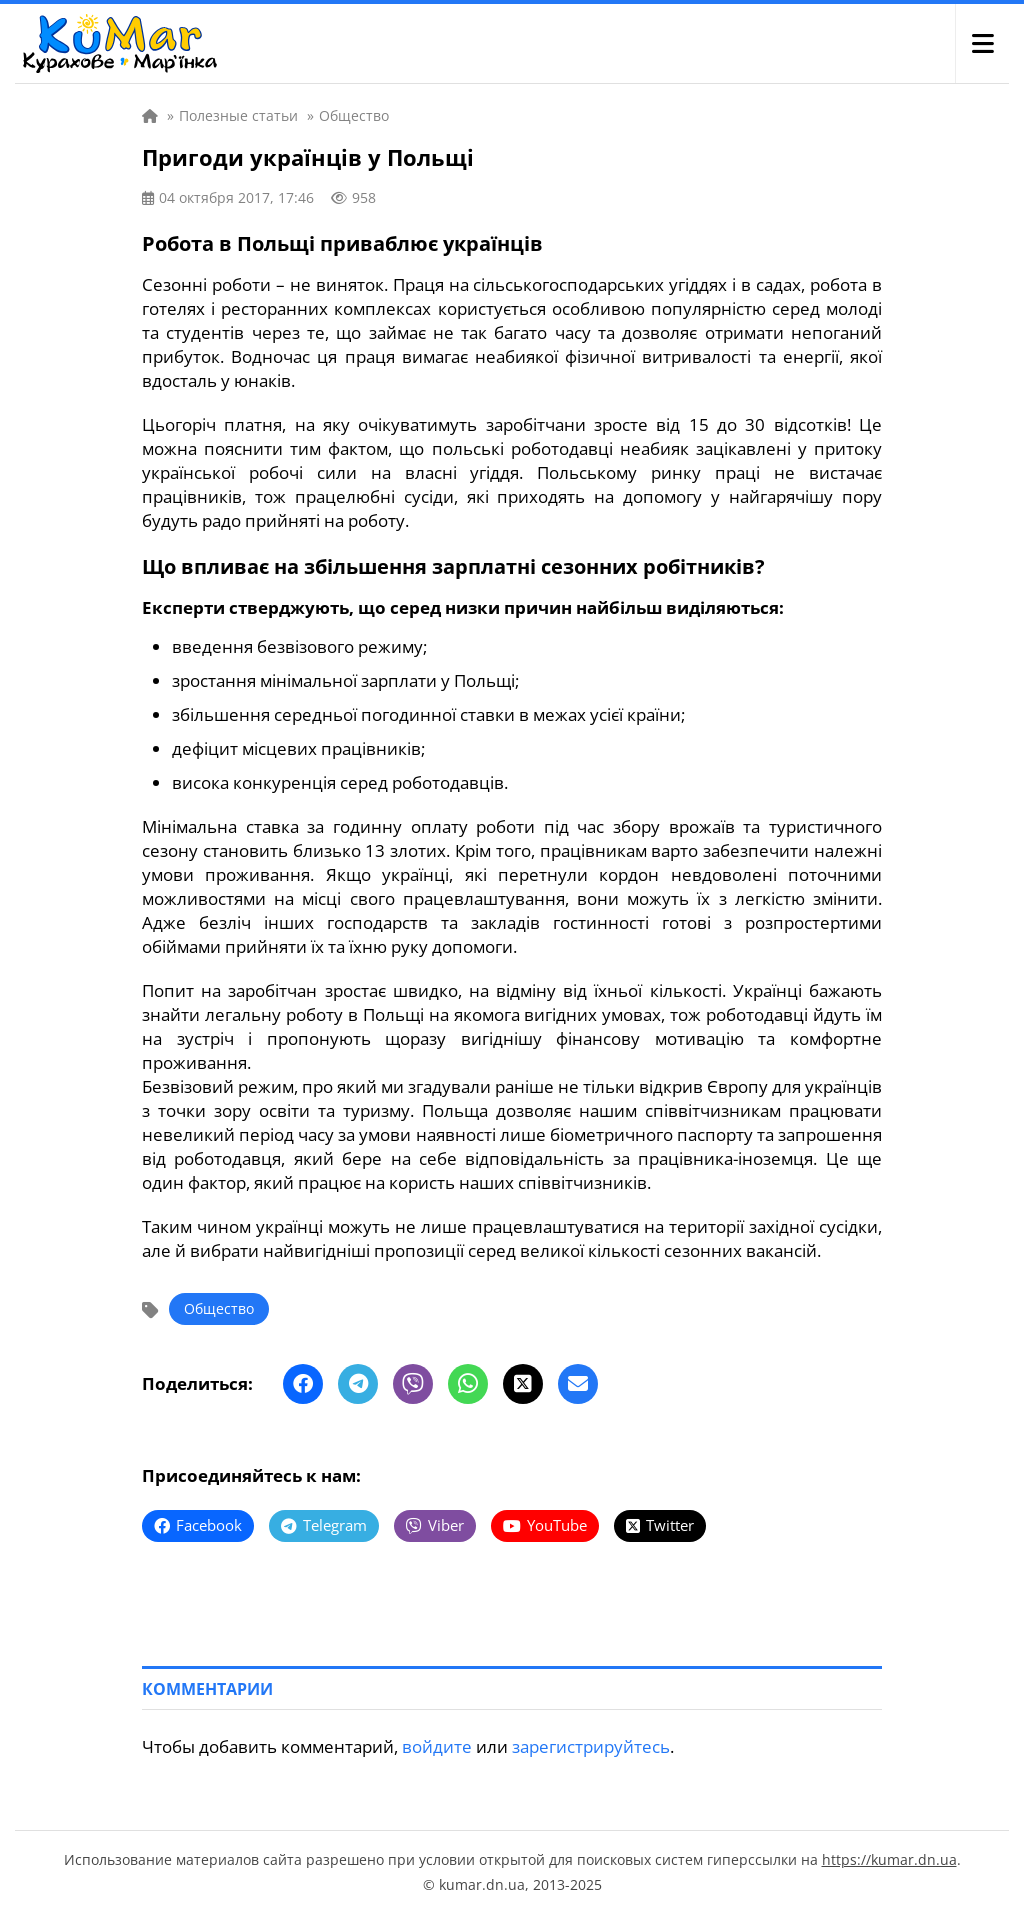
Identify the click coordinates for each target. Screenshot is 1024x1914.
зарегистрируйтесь (591, 1746)
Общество (219, 1308)
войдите (437, 1746)
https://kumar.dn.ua (889, 1859)
